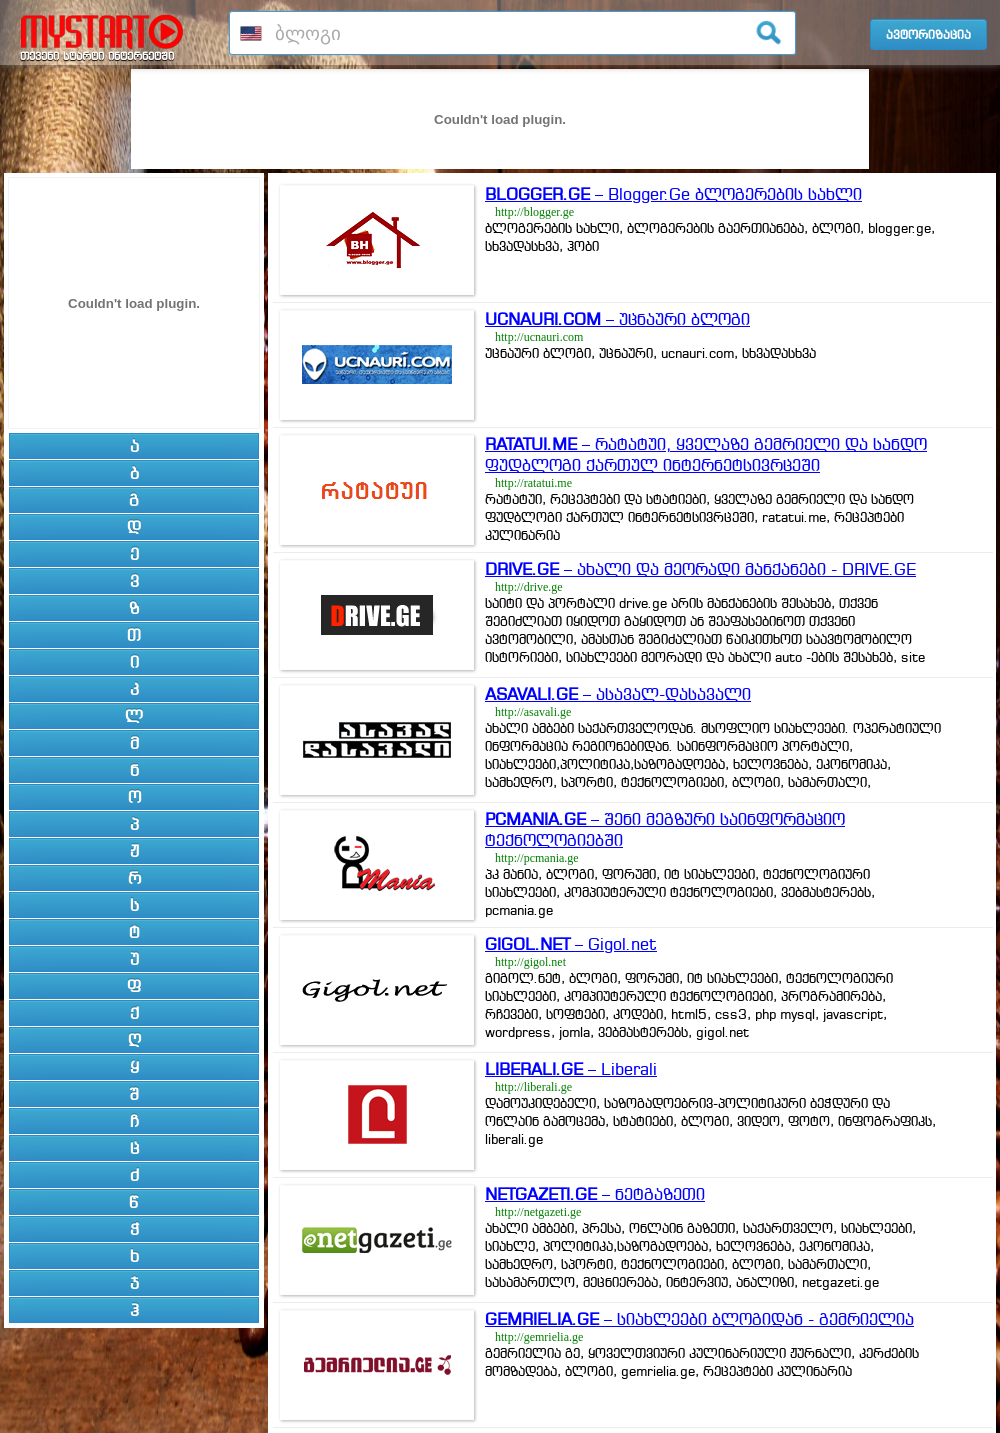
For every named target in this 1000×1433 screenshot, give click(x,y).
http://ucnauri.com (539, 337)
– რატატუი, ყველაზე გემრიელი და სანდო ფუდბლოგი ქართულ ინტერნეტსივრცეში (706, 454)
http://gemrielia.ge (539, 1337)
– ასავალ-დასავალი (618, 694)
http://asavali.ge (533, 712)
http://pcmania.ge (537, 858)
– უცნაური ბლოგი (617, 319)
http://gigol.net (530, 962)
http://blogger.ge (534, 212)
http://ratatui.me (533, 483)
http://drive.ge (529, 587)
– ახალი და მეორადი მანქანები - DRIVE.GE (700, 569)
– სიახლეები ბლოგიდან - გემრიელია (699, 1319)
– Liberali (571, 1069)
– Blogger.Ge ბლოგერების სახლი (673, 194)
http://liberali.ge (533, 1087)
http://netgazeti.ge (538, 1212)
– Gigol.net (571, 944)
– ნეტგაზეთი (595, 1194)
